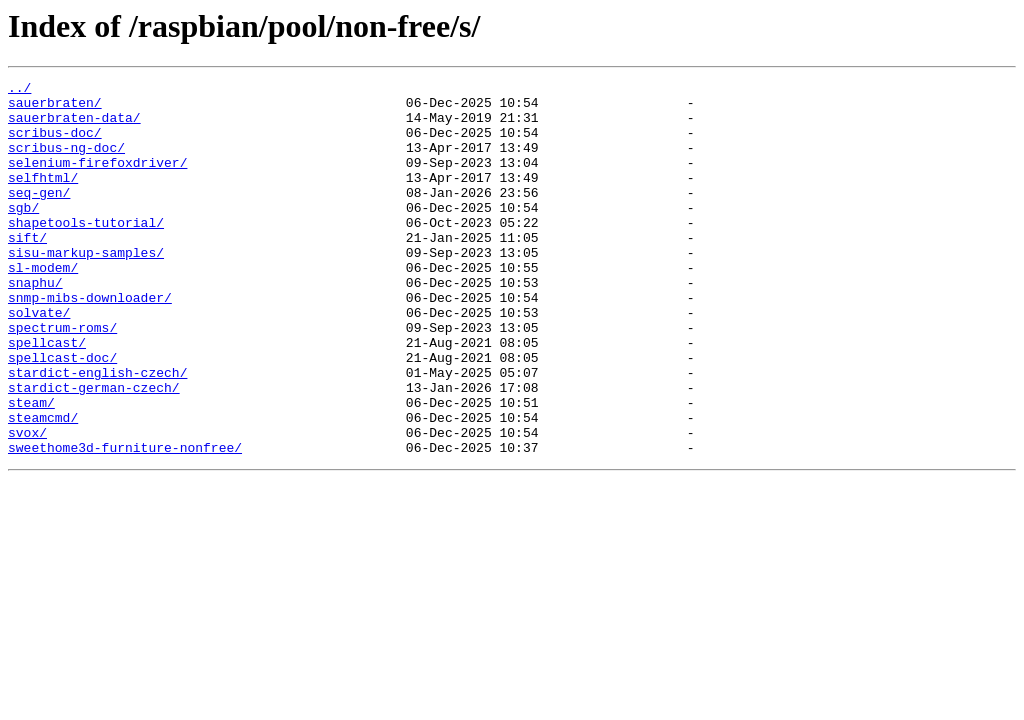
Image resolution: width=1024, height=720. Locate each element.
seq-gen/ (39, 216)
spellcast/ (47, 396)
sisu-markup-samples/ (86, 288)
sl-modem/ (43, 306)
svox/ (27, 504)
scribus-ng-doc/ (66, 162)
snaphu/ (35, 324)
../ (19, 90)
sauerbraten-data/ (74, 126)
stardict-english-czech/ (97, 432)
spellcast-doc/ (62, 414)
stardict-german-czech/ (94, 450)
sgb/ (23, 234)
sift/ (27, 270)
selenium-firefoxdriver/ (97, 180)
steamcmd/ (43, 486)
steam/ (31, 468)
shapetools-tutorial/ (86, 252)
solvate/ (39, 360)
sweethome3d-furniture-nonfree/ (125, 522)
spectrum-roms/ (62, 378)
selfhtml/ (43, 198)
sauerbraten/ (55, 108)
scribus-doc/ (55, 144)
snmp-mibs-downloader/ (90, 342)
